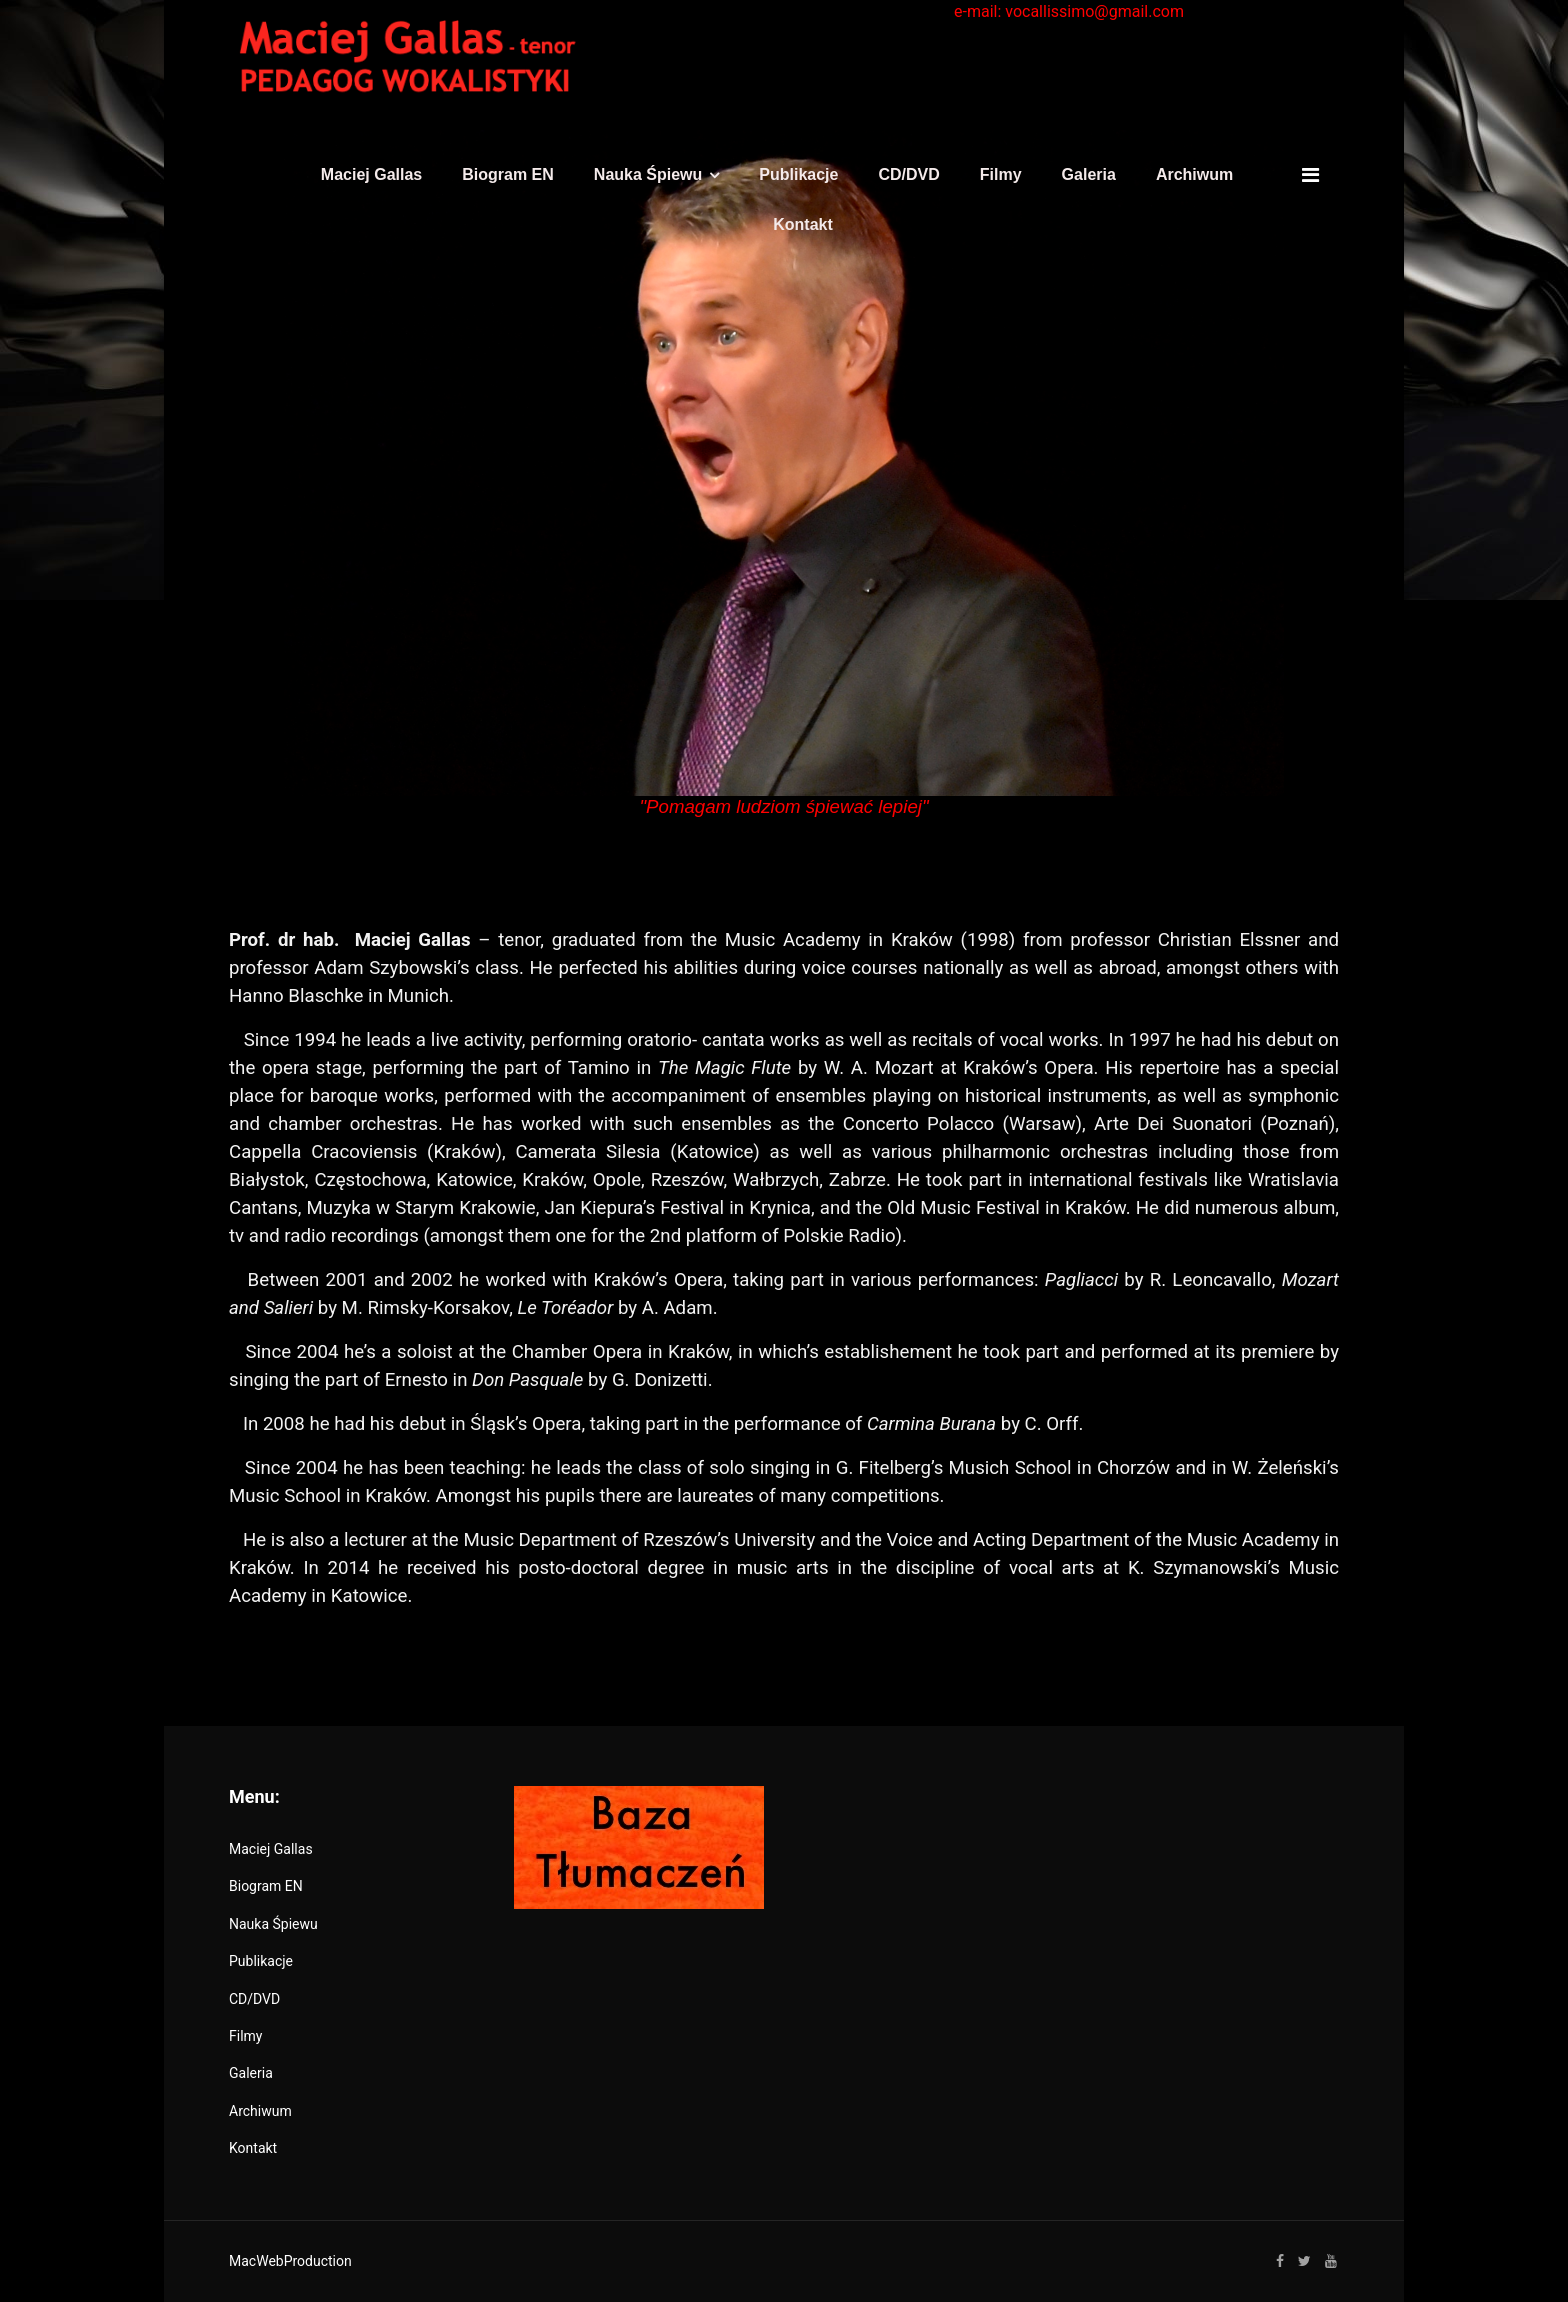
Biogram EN (508, 174)
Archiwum (1194, 174)
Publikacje (798, 174)
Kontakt (803, 224)
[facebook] (1280, 2261)
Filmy (1001, 174)
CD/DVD (908, 174)
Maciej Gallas (371, 174)
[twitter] (1304, 2261)
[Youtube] (1331, 2261)
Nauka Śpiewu (648, 174)
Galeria (1089, 174)
